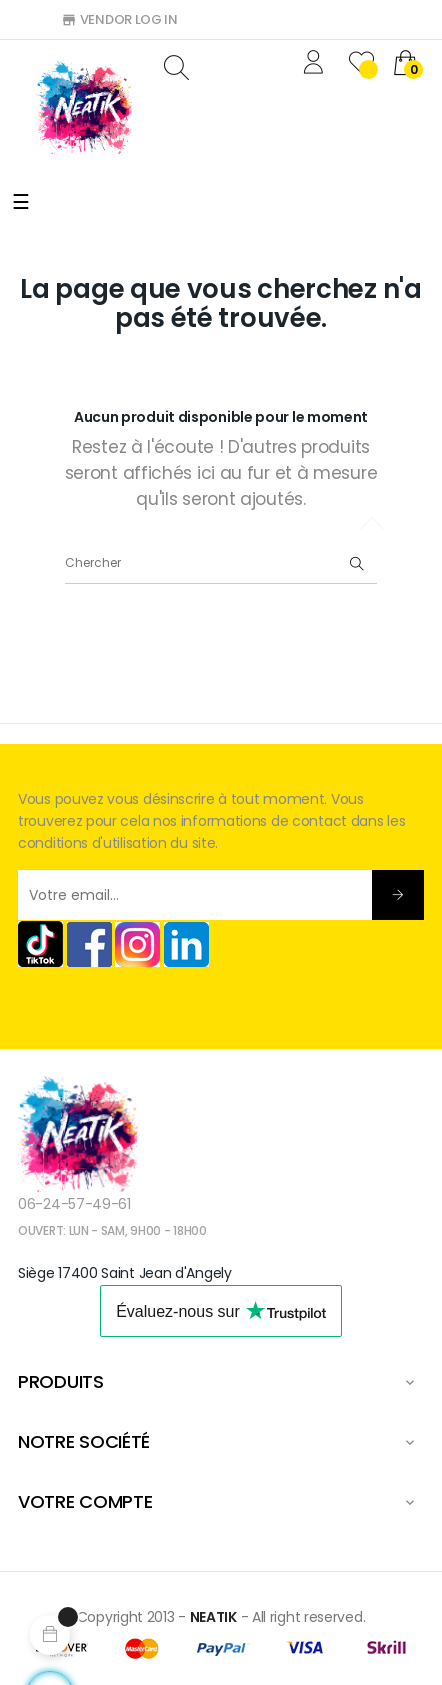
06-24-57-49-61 (74, 1204)
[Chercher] (221, 564)
